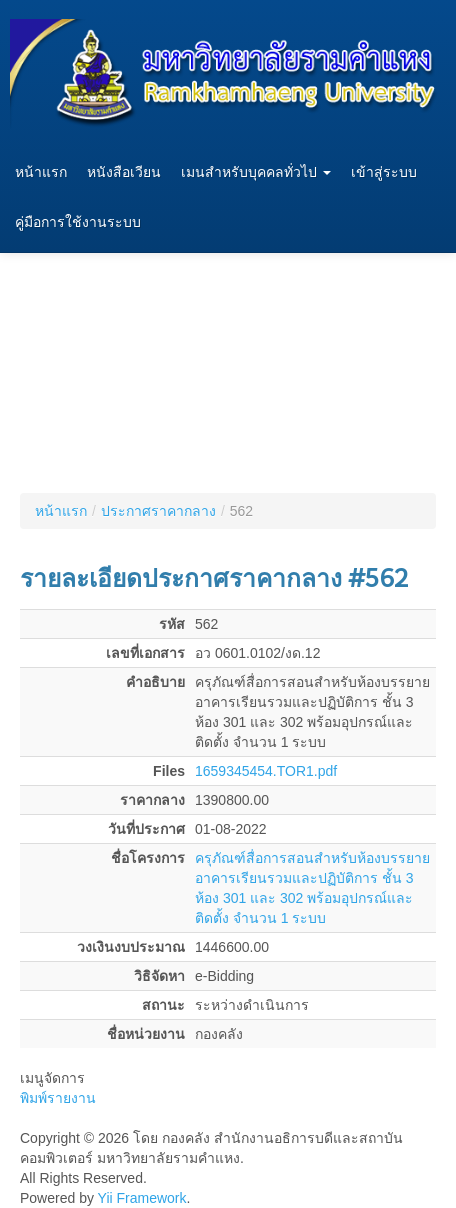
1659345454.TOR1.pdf (266, 771)
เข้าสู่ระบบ (384, 172)
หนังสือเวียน (124, 172)
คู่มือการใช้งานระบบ (78, 222)
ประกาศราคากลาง (158, 511)
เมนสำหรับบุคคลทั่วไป (256, 172)
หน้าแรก (41, 172)
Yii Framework (142, 1198)
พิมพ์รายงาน (58, 1098)
